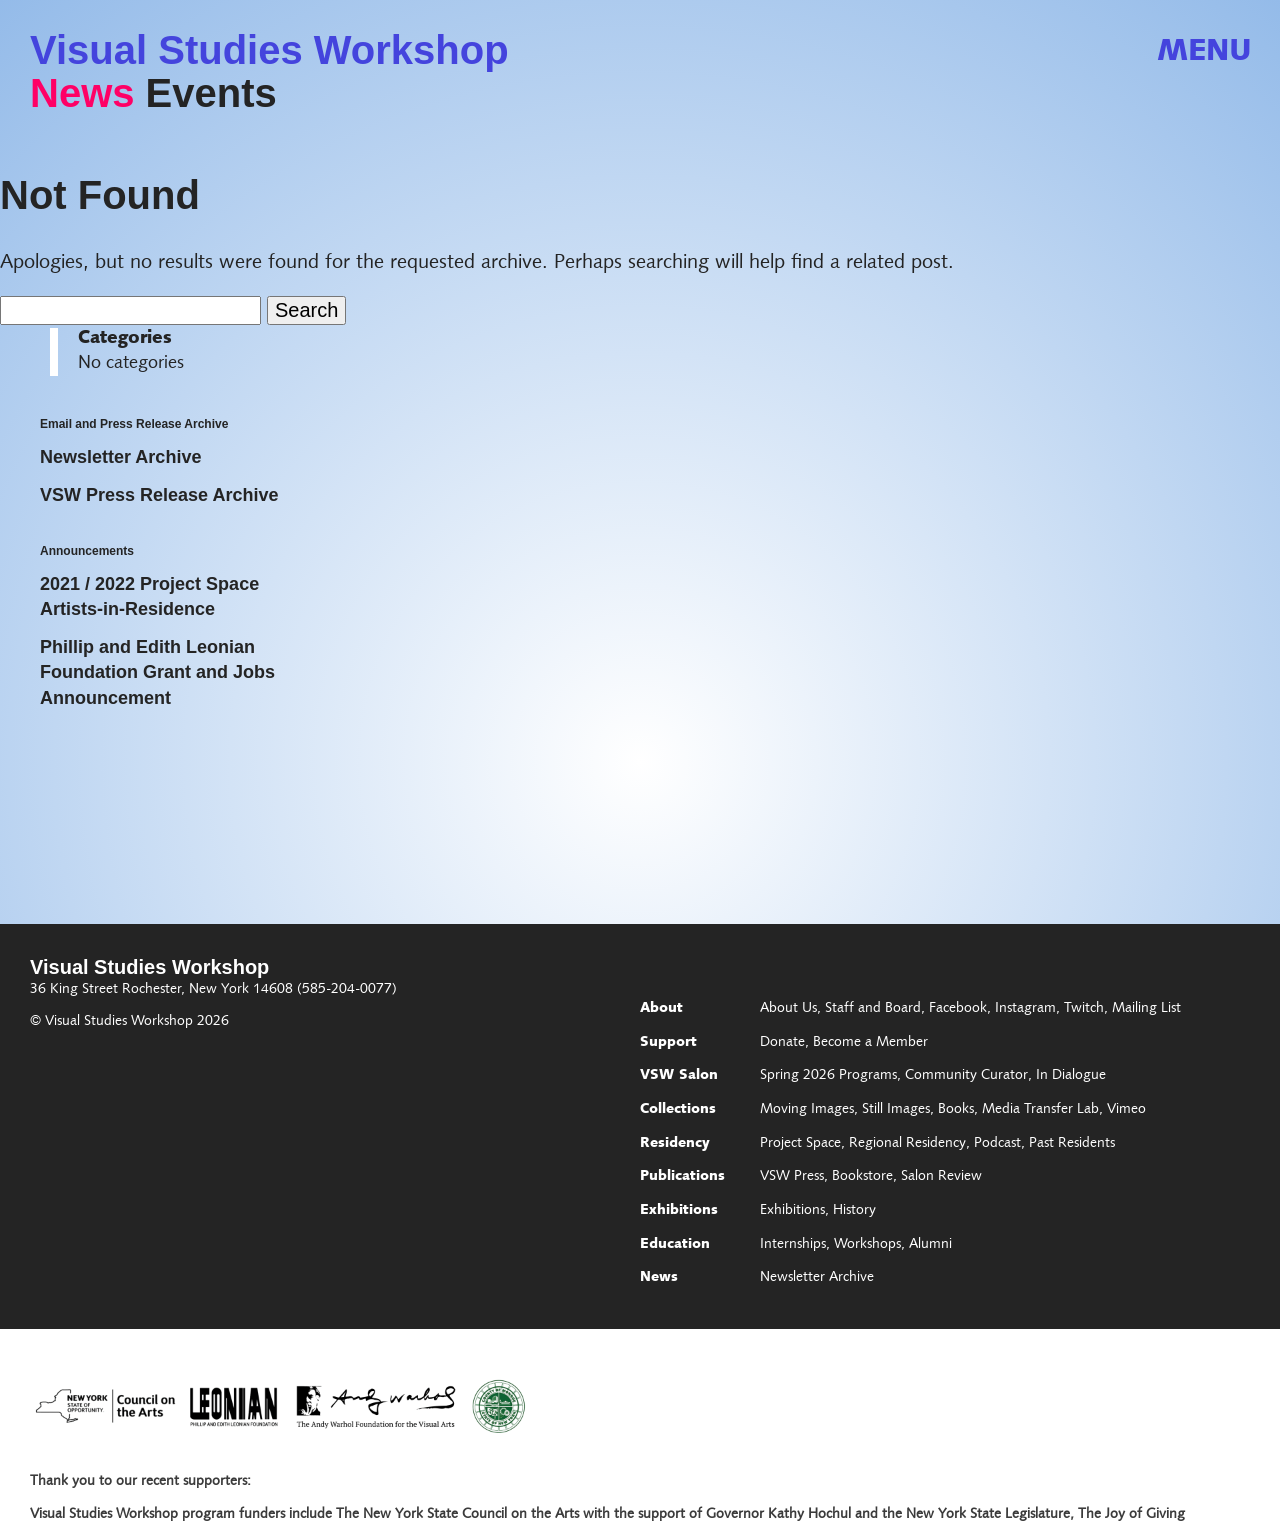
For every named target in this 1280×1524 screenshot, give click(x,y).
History (854, 1211)
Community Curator (966, 1076)
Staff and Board (873, 1009)
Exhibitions (679, 1211)
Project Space (800, 1144)
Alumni (930, 1245)
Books (956, 1110)
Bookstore (862, 1177)
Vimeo (1126, 1110)
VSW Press (792, 1177)
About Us (788, 1009)
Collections (678, 1110)
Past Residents (1072, 1144)
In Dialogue (1071, 1076)
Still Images (896, 1110)
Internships (793, 1245)
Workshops (867, 1245)
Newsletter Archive (817, 1278)
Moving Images (807, 1110)
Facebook (958, 1009)
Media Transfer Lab (1040, 1110)
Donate (782, 1043)
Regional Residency (907, 1144)
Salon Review (941, 1177)
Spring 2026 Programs (828, 1076)
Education (675, 1245)
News (82, 93)
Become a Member (870, 1043)
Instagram (1025, 1009)
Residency (675, 1144)
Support (668, 1043)
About (661, 1009)
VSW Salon (679, 1076)
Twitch (1084, 1009)
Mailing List (1146, 1009)
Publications (682, 1177)
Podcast (997, 1144)
